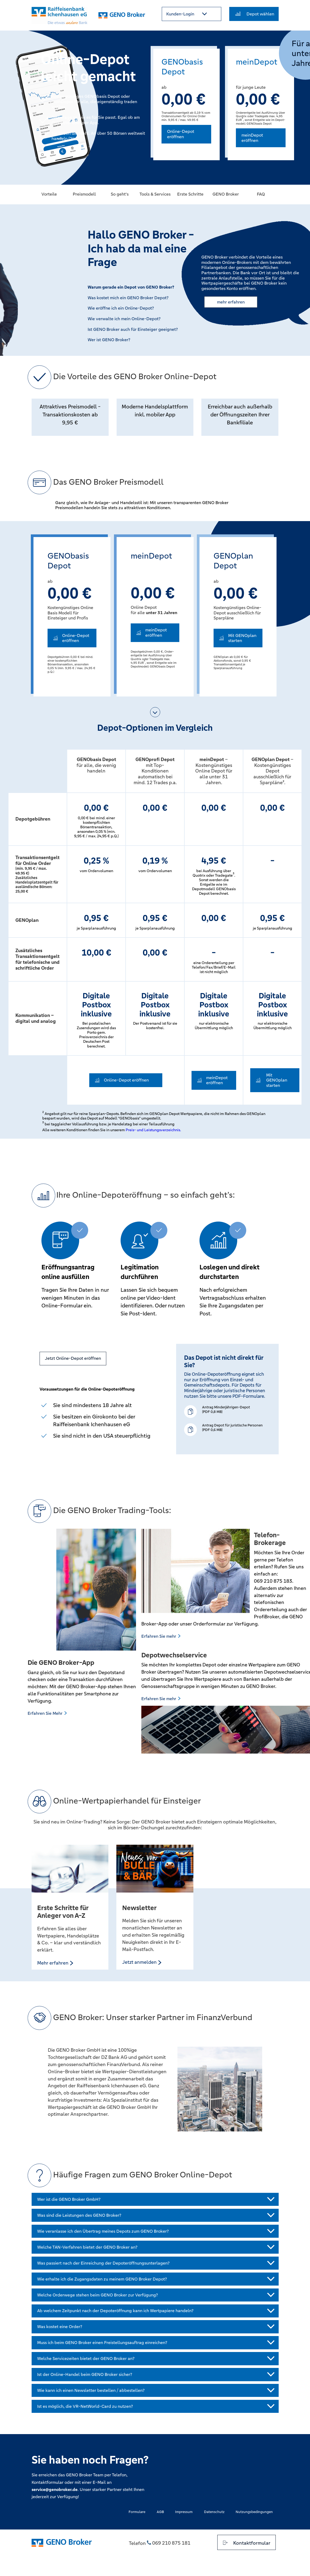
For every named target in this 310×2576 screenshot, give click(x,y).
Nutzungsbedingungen (254, 2512)
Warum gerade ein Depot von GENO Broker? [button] (131, 287)
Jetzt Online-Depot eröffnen (73, 1358)
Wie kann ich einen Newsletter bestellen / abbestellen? (91, 2390)
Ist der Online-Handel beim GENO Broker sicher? (84, 2374)
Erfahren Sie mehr (161, 1636)
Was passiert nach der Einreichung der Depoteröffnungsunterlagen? (103, 2263)
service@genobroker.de (55, 2489)
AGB (160, 2512)
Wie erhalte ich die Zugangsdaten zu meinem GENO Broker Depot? (102, 2279)
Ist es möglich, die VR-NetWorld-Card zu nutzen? (85, 2406)
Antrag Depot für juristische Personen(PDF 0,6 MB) (232, 1427)
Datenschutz (214, 2512)
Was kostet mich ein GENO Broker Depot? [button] (128, 298)
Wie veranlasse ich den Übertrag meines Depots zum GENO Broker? (103, 2231)
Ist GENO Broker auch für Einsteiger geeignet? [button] (133, 329)
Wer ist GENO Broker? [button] (109, 340)
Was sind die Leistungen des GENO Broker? (79, 2215)
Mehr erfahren (55, 1963)
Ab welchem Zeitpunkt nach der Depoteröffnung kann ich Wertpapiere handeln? (115, 2310)
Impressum (184, 2512)
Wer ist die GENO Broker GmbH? (68, 2199)
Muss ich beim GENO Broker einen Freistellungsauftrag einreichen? (102, 2342)
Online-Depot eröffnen (180, 134)
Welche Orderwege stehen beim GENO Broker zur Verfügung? (97, 2295)
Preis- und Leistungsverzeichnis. (153, 1130)
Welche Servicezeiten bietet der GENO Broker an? (85, 2358)
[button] (191, 14)
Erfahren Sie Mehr (48, 1713)
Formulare (137, 2512)
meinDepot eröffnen (252, 137)
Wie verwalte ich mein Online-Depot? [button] (124, 319)
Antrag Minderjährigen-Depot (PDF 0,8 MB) (226, 1409)
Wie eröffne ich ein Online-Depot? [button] (121, 308)
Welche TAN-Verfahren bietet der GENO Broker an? (87, 2247)
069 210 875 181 (171, 2543)
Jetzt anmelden (142, 1962)
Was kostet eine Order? (59, 2326)
